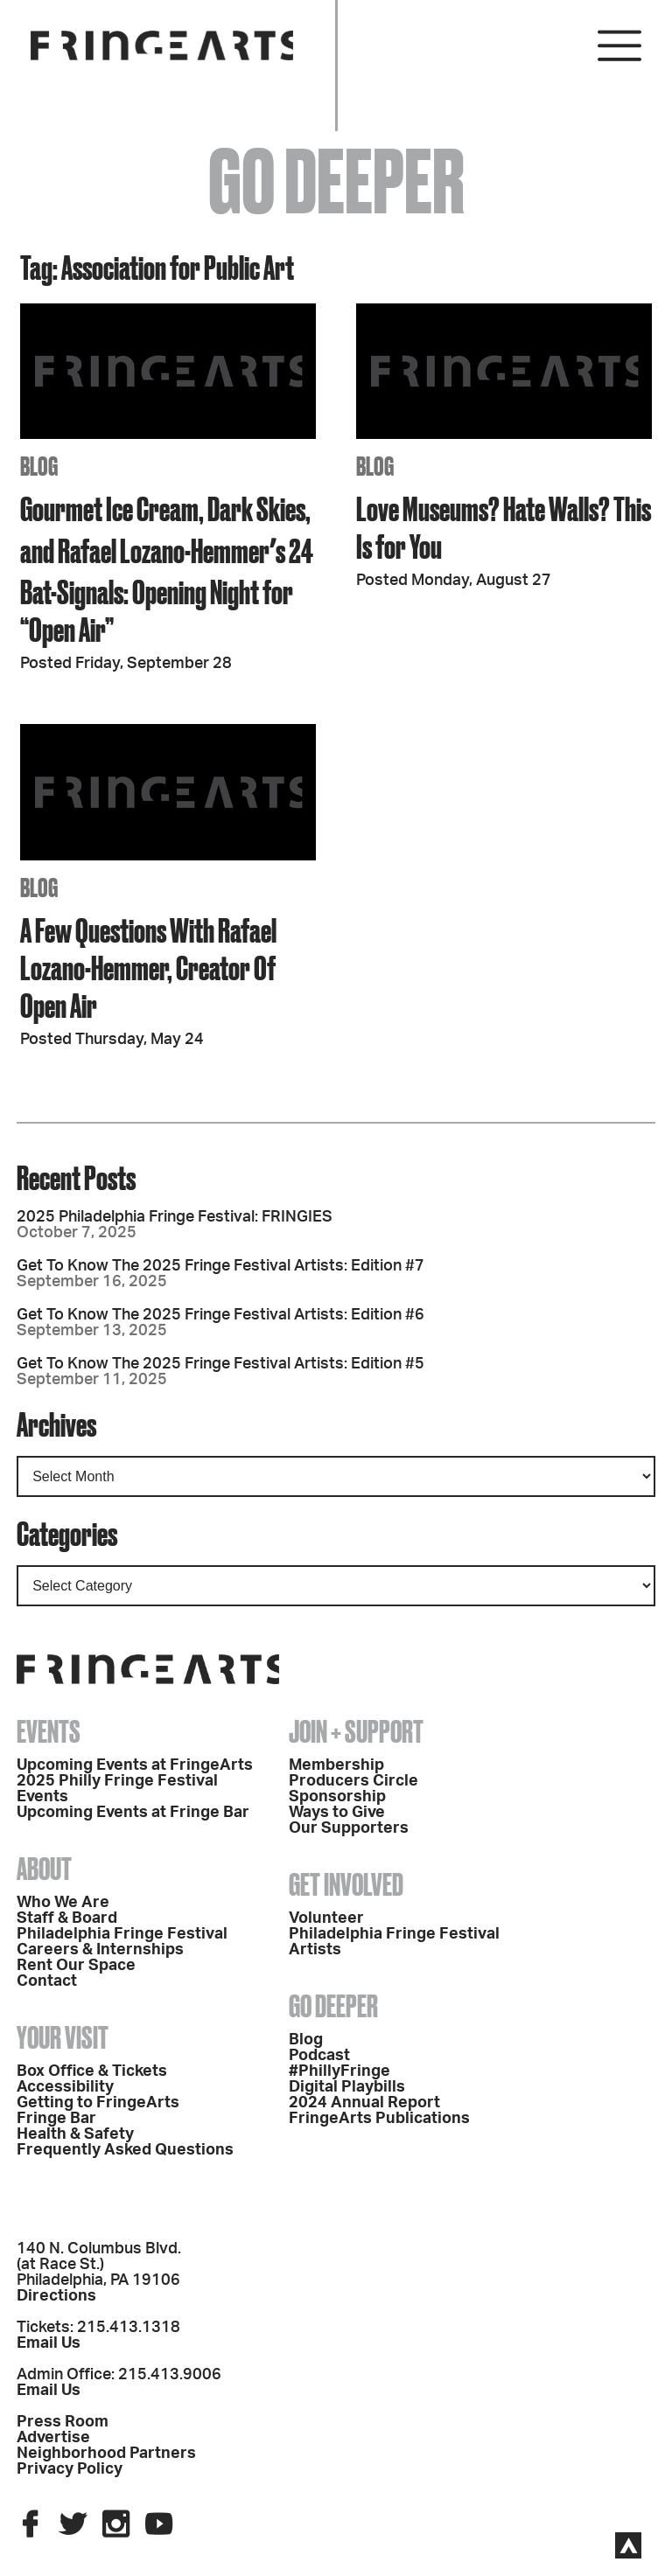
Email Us (48, 2343)
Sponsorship (337, 1797)
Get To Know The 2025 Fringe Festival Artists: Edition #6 (220, 1315)
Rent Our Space (76, 1966)
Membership (336, 1765)
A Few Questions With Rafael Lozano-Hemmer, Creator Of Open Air (148, 967)
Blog (306, 2040)
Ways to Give (337, 1813)
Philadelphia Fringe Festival (122, 1934)
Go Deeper (333, 2005)
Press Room (62, 2422)
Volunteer (326, 1918)
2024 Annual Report (364, 2103)
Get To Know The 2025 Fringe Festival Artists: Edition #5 (220, 1364)
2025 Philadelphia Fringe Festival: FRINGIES (174, 1217)
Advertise (53, 2438)
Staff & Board (67, 1918)
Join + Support (356, 1731)
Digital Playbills (347, 2087)
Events (48, 1731)
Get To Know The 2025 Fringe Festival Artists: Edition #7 (220, 1266)
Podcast (319, 2056)
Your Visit (62, 2037)
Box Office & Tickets (92, 2071)
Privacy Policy (69, 2469)
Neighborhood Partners (106, 2453)
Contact (47, 1981)
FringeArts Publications (379, 2119)
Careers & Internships (100, 1950)
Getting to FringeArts (98, 2103)
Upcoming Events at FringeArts (135, 1765)
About (44, 1868)
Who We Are (63, 1903)
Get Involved (346, 1884)
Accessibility (65, 2087)
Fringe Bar (56, 2119)
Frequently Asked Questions (125, 2150)
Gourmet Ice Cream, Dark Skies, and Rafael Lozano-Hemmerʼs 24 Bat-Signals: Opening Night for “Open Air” (166, 569)
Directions (56, 2296)
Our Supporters (349, 1828)
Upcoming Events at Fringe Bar (133, 1813)
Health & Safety (75, 2134)
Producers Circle (353, 1781)
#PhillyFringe (339, 2071)
